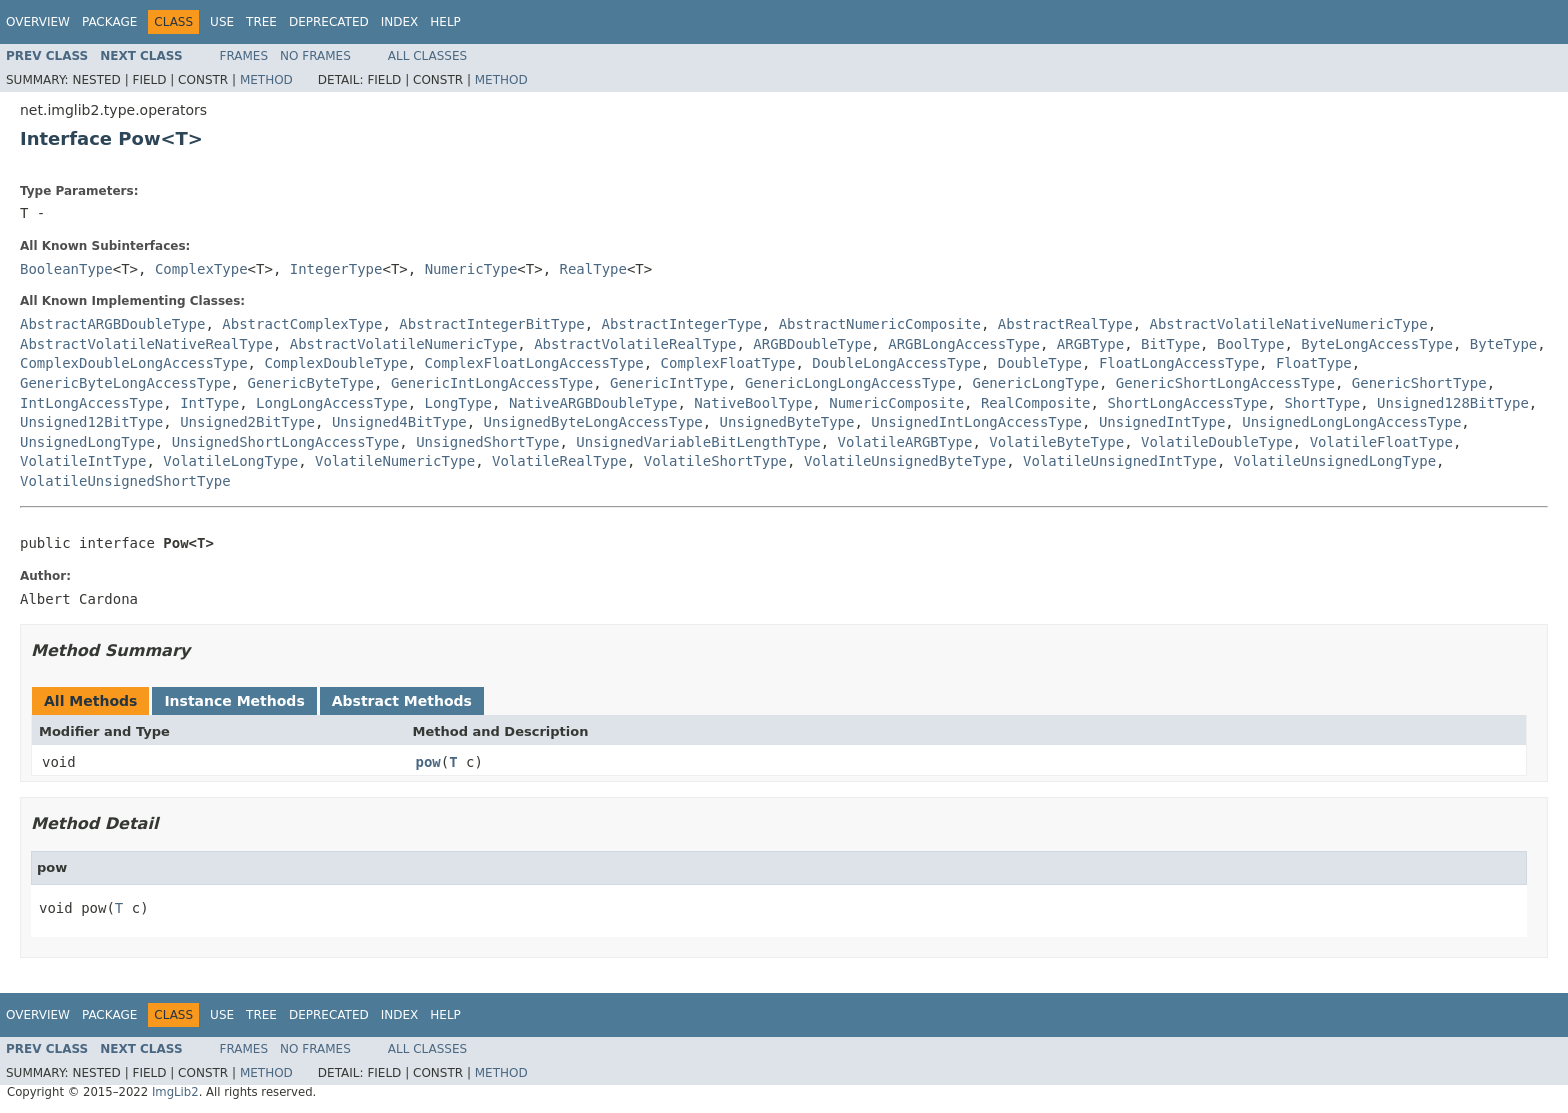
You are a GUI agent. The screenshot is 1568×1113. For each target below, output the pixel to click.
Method (266, 80)
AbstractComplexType (302, 324)
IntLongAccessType (91, 403)
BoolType (1250, 344)
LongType (458, 403)
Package (109, 22)
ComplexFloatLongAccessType (534, 363)
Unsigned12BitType (91, 422)
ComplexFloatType (728, 363)
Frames (244, 56)
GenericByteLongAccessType (125, 383)
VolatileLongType (230, 461)
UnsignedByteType (787, 422)
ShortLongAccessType (1187, 403)
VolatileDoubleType (1217, 442)
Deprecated (329, 22)
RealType (593, 269)
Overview (38, 22)
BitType (1170, 344)
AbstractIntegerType (682, 324)
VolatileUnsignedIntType (1120, 461)
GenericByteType (311, 383)
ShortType (1322, 403)
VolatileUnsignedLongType (1335, 461)
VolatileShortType (715, 461)
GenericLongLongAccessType (850, 383)
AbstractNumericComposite (880, 324)
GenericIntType (669, 383)
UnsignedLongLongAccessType (1351, 422)
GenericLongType (1035, 383)
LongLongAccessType (332, 403)
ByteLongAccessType (1377, 344)
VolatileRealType (559, 461)
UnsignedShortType (487, 442)
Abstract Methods (402, 701)
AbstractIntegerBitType (491, 324)
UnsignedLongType (87, 442)
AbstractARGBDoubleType (112, 324)
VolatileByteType (1056, 442)
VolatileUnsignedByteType (905, 461)
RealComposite (1036, 403)
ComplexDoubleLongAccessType (134, 363)
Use (222, 22)
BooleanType (66, 269)
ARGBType (1090, 344)
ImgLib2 (175, 1092)
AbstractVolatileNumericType (404, 344)
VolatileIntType (83, 461)
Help (445, 22)
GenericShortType (1419, 383)
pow (428, 762)
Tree (261, 22)
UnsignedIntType (1162, 422)
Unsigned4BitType (399, 422)
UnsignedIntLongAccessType (976, 422)
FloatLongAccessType (1179, 363)
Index (400, 22)
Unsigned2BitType (247, 422)
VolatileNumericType (395, 461)
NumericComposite (896, 403)
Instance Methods (234, 701)
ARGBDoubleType (812, 344)
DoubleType (1040, 363)
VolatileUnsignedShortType (125, 481)
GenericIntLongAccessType (492, 383)
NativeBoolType (753, 403)
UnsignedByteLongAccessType (593, 422)
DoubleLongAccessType (896, 363)
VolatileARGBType (905, 442)
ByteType (1503, 344)
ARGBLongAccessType (964, 344)
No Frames (315, 56)
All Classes (427, 56)
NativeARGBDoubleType (593, 403)
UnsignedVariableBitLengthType (698, 442)
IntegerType (336, 269)
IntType (209, 403)
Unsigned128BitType (1453, 403)
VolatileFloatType (1381, 442)
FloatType (1314, 363)
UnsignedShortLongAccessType (286, 442)
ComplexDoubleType (335, 363)
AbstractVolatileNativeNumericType (1289, 324)
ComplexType (201, 269)
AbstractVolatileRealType (635, 344)
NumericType (471, 269)
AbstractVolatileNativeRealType (146, 344)
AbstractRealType (1065, 324)
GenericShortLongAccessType (1225, 383)
